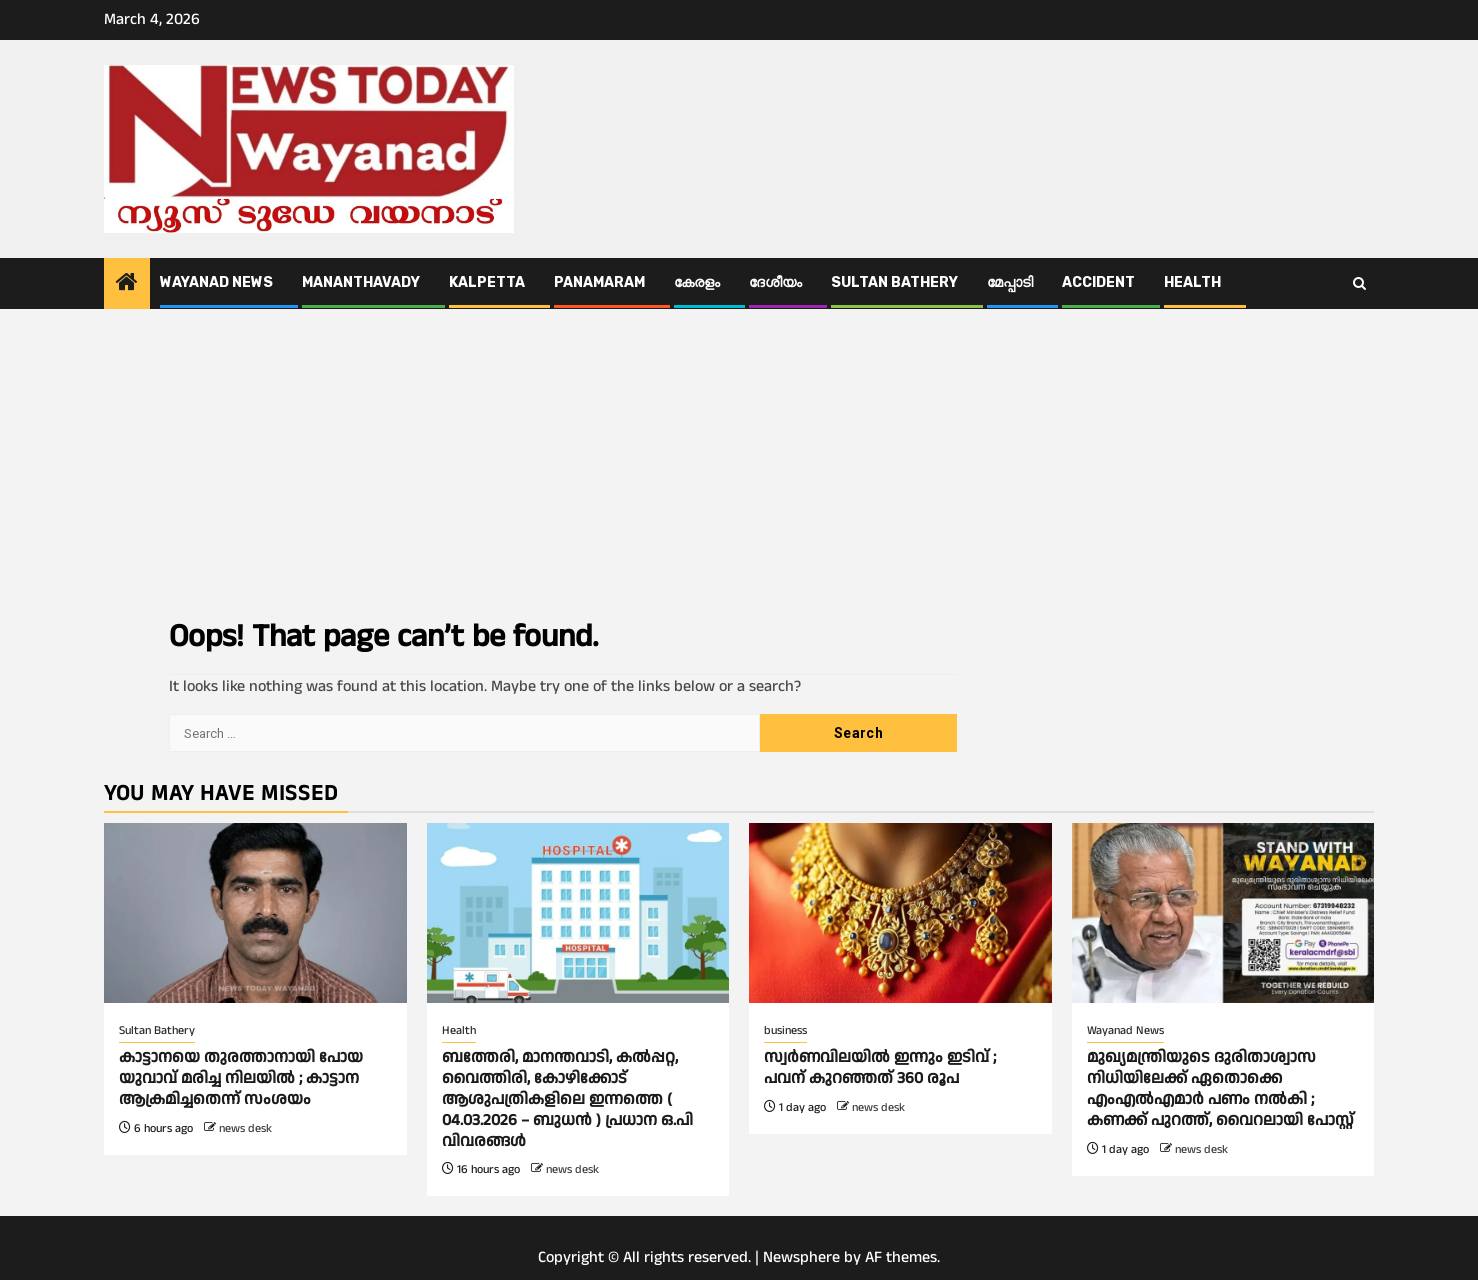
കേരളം (697, 282)
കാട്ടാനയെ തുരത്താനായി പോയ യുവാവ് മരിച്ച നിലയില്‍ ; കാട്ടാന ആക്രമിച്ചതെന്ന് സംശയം (241, 1078)
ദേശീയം (775, 282)
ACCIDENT (1098, 282)
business (785, 1030)
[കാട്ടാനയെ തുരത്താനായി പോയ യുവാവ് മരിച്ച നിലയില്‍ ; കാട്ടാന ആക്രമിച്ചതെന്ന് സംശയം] (255, 913)
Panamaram (599, 282)
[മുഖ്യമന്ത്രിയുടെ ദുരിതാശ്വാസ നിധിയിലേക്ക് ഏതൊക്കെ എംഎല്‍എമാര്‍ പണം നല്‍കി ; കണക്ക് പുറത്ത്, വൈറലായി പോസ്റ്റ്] (1223, 913)
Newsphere (801, 1257)
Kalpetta (487, 282)
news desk (245, 1128)
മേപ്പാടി (1010, 282)
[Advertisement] (739, 459)
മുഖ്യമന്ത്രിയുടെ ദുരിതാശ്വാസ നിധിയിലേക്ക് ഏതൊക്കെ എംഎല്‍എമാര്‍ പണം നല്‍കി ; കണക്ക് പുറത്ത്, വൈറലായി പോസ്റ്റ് (1220, 1088)
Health (1192, 282)
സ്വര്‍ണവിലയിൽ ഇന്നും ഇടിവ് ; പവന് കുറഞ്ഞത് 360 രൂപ (880, 1068)
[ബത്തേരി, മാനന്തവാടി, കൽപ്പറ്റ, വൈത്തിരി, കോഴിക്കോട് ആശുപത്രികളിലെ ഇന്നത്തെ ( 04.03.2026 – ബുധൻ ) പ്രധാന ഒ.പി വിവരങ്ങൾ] (578, 913)
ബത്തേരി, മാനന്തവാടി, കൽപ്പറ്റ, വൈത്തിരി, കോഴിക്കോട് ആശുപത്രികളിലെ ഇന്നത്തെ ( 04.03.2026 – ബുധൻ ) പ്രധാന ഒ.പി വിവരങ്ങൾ (567, 1099)
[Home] (127, 285)
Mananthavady (361, 282)
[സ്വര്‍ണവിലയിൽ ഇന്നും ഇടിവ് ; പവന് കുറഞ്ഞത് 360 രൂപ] (900, 913)
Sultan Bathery (894, 282)
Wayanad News (216, 282)
